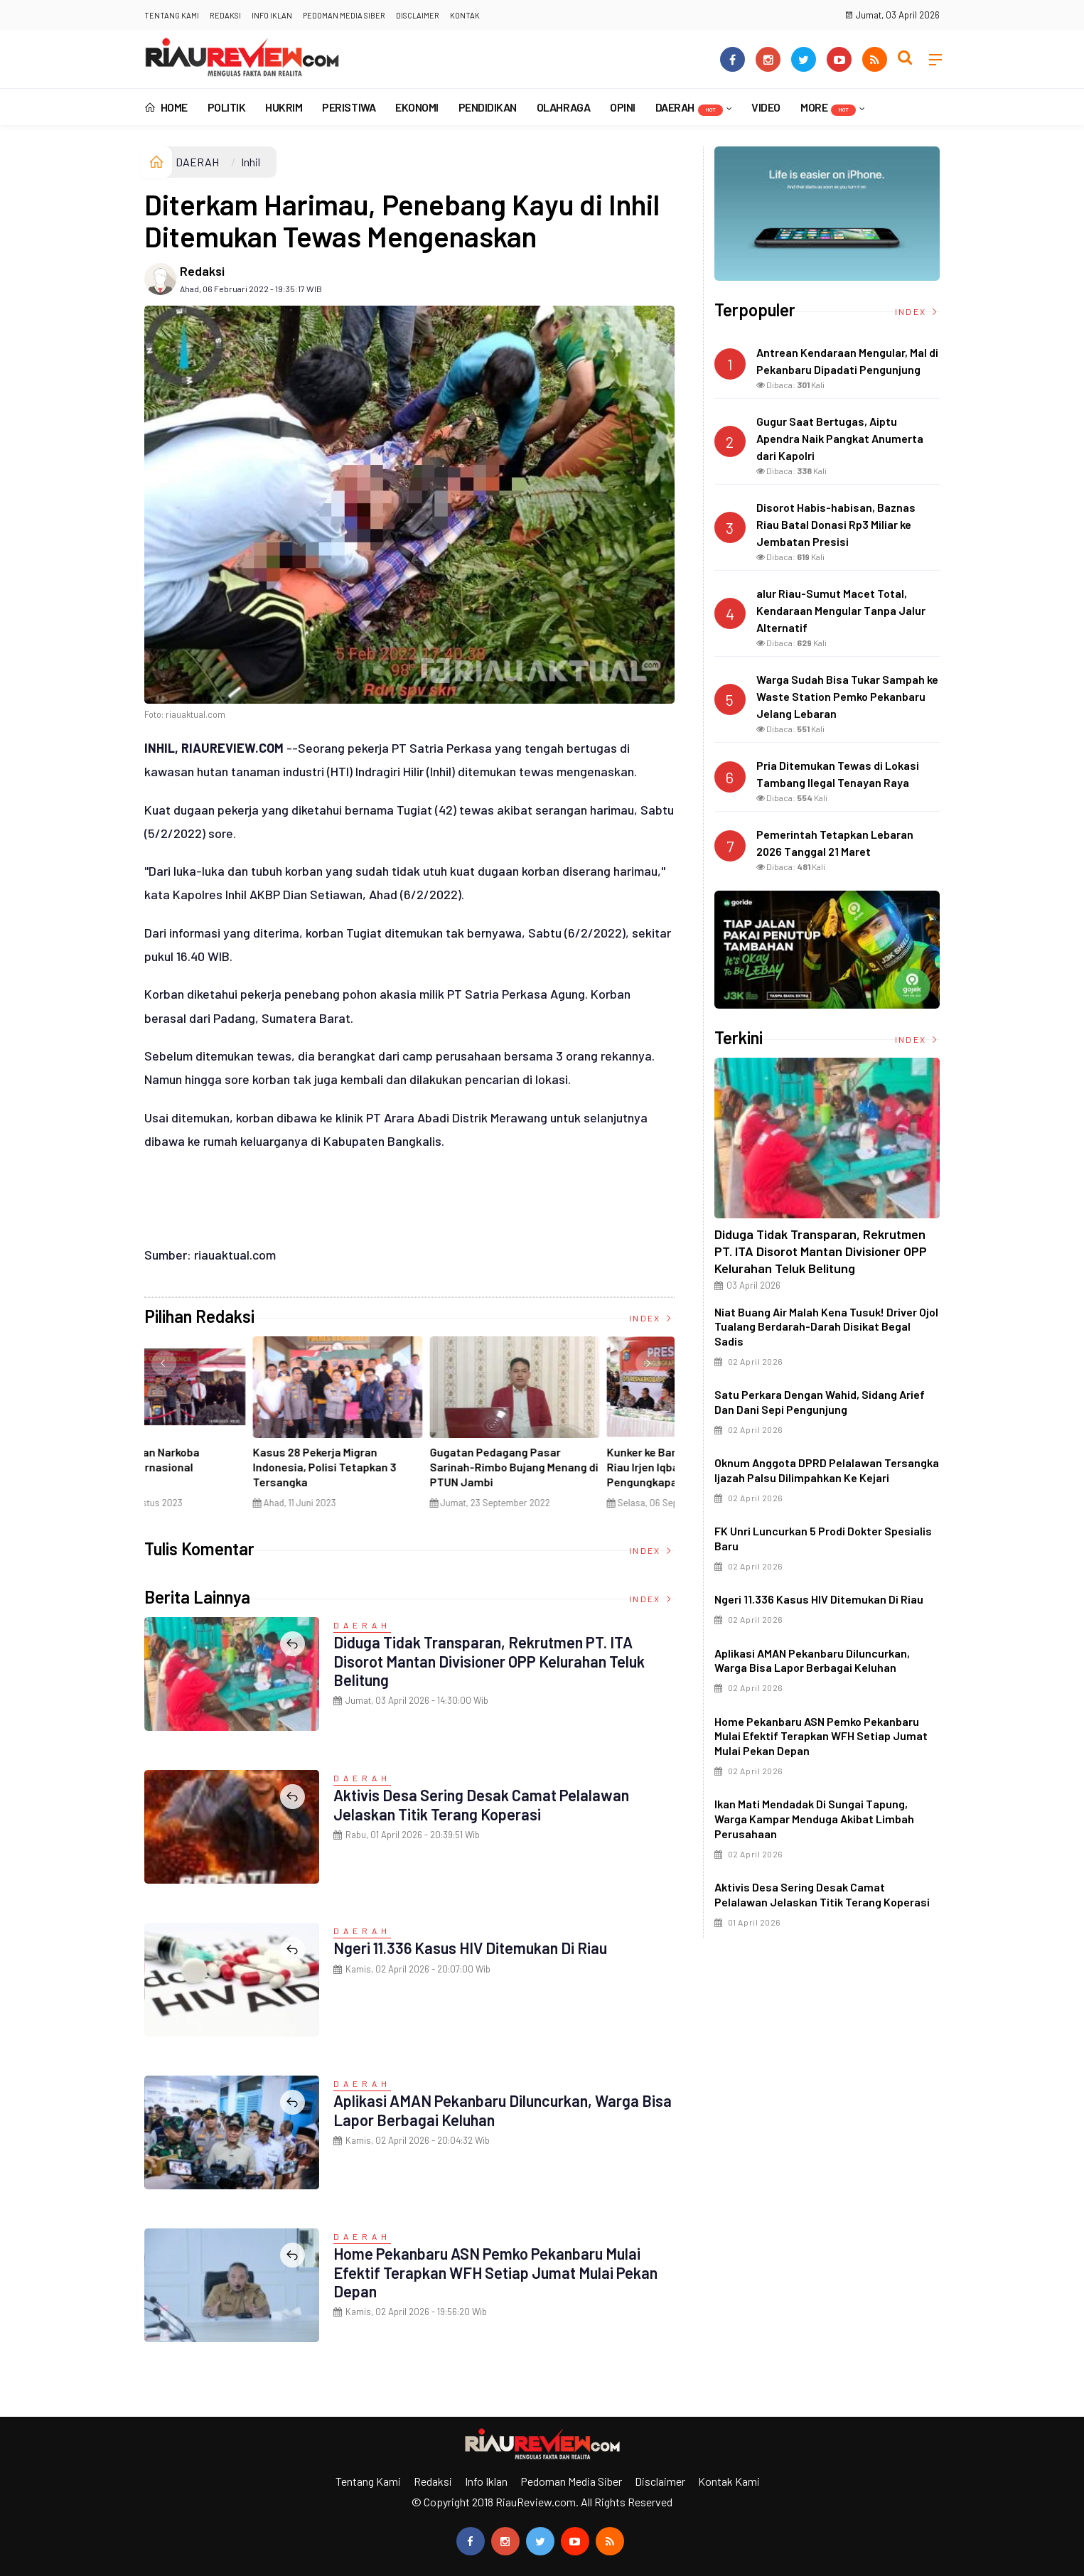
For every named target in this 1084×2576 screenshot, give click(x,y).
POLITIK (227, 107)
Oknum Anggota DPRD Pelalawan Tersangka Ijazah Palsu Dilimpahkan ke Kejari (826, 1470)
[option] (232, 1428)
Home (166, 107)
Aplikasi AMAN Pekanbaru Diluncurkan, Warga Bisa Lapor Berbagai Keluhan (488, 2109)
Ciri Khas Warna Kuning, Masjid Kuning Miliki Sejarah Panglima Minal (226, 1466)
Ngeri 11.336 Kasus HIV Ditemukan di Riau (472, 1947)
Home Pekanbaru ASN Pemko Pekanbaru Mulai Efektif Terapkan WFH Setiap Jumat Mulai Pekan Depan (498, 2272)
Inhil (250, 161)
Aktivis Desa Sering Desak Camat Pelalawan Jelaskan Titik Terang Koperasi (482, 1804)
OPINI (622, 107)
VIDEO (765, 107)
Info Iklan (272, 15)
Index (652, 1318)
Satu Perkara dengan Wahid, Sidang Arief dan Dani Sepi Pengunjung (819, 1402)
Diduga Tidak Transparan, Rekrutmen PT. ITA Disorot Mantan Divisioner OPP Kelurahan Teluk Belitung (492, 1661)
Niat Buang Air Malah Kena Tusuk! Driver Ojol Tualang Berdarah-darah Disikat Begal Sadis (826, 1326)
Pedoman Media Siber (344, 15)
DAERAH (689, 108)
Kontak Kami (729, 2481)
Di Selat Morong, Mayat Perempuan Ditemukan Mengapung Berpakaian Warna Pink (402, 1474)
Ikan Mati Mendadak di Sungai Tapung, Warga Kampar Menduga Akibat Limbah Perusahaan (814, 1818)
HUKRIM (283, 107)
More (828, 108)
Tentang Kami (171, 15)
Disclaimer (417, 15)
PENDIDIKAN (487, 107)
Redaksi (225, 15)
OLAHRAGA (563, 107)
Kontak (465, 15)
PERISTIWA (348, 107)
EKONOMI (417, 107)
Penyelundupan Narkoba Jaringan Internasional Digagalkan (564, 1466)
